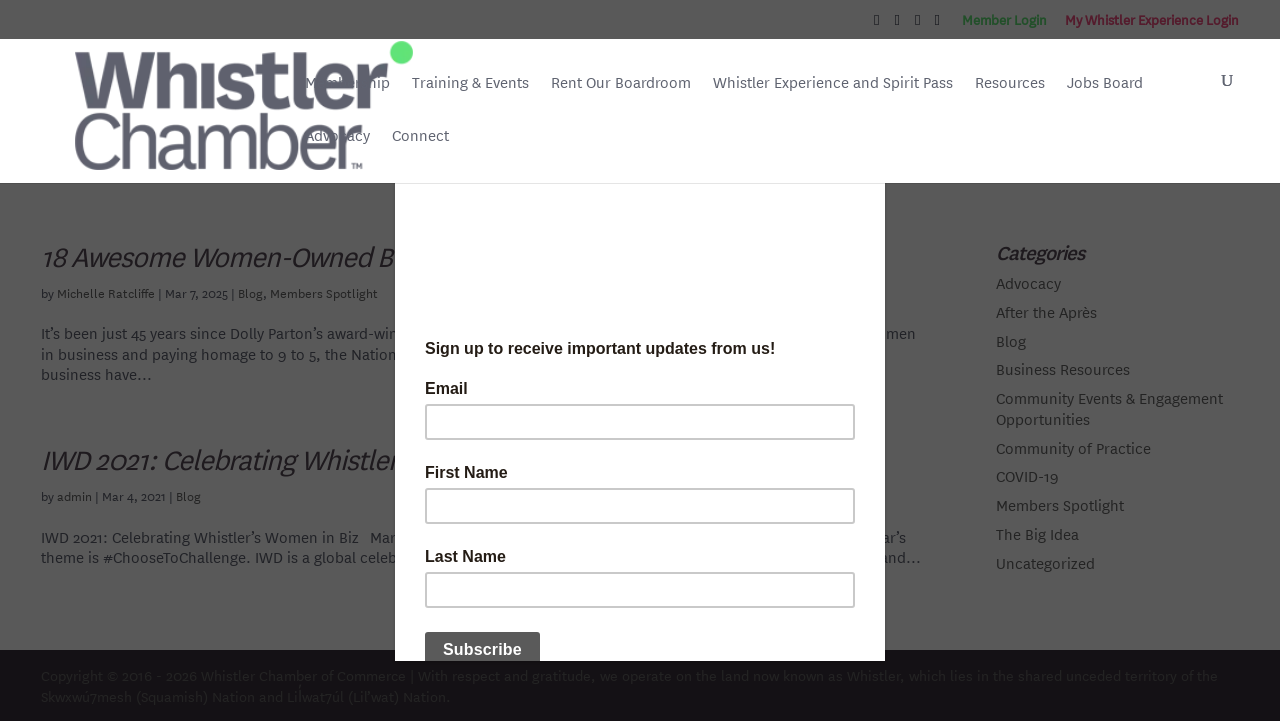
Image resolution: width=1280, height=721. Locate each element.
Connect (420, 135)
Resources (1010, 82)
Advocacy (337, 135)
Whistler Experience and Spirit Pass (833, 82)
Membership (347, 82)
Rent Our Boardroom (621, 84)
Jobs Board (1105, 84)
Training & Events (470, 82)
